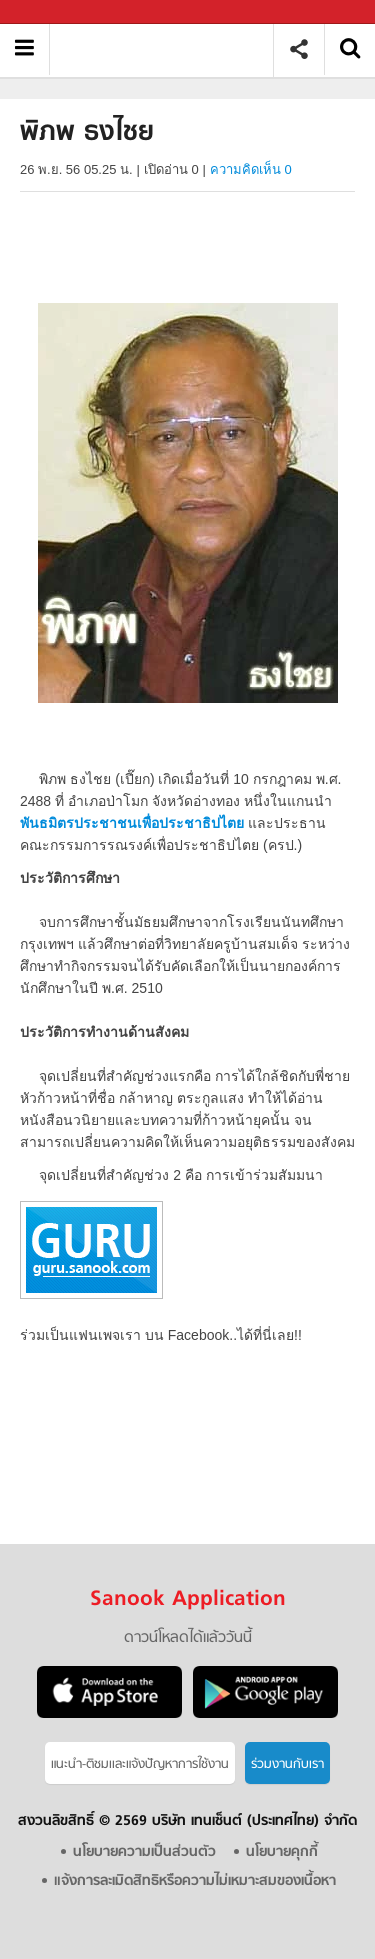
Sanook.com (60, 12)
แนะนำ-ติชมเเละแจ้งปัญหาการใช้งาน (140, 1764)
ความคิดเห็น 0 (251, 169)
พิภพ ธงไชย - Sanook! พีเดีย (168, 49)
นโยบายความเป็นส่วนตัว (144, 1852)
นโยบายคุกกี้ (282, 1852)
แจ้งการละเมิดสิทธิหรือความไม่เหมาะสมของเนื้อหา (195, 1881)
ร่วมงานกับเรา (287, 1764)
